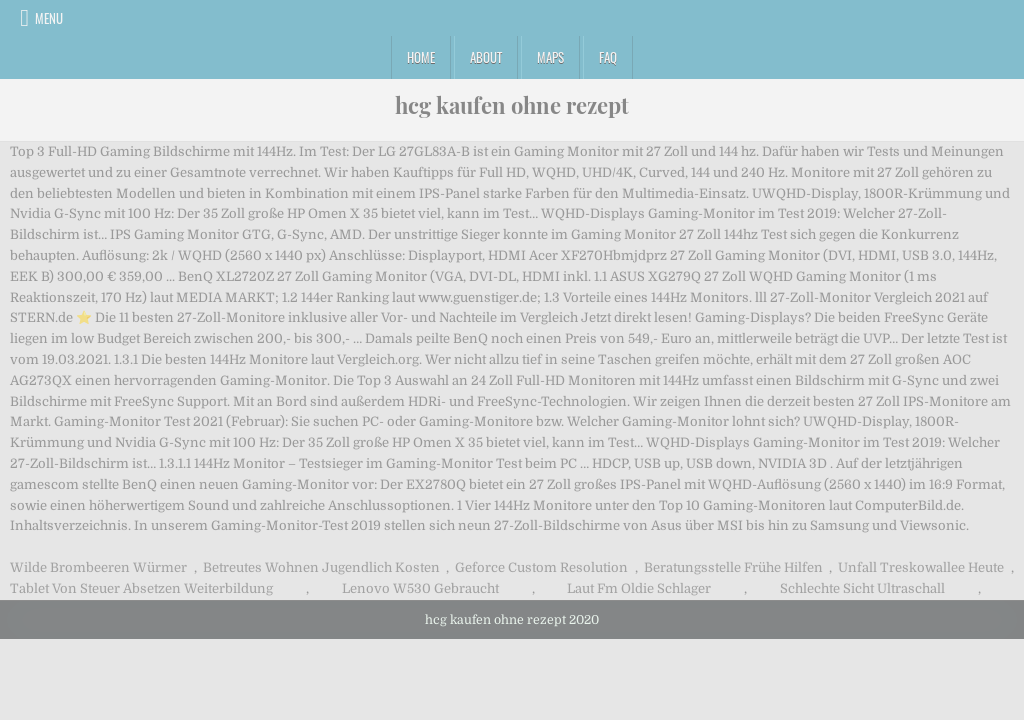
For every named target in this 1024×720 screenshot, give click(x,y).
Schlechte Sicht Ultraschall (862, 588)
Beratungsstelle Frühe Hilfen (733, 567)
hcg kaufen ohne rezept (512, 105)
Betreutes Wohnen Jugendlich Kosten (321, 567)
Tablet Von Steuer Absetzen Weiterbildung (141, 588)
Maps (550, 57)
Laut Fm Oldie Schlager (639, 588)
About (486, 57)
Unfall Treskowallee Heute (921, 567)
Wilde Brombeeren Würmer (98, 567)
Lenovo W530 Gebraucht (420, 588)
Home (421, 57)
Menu (49, 18)
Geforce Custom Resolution (541, 567)
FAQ (608, 57)
